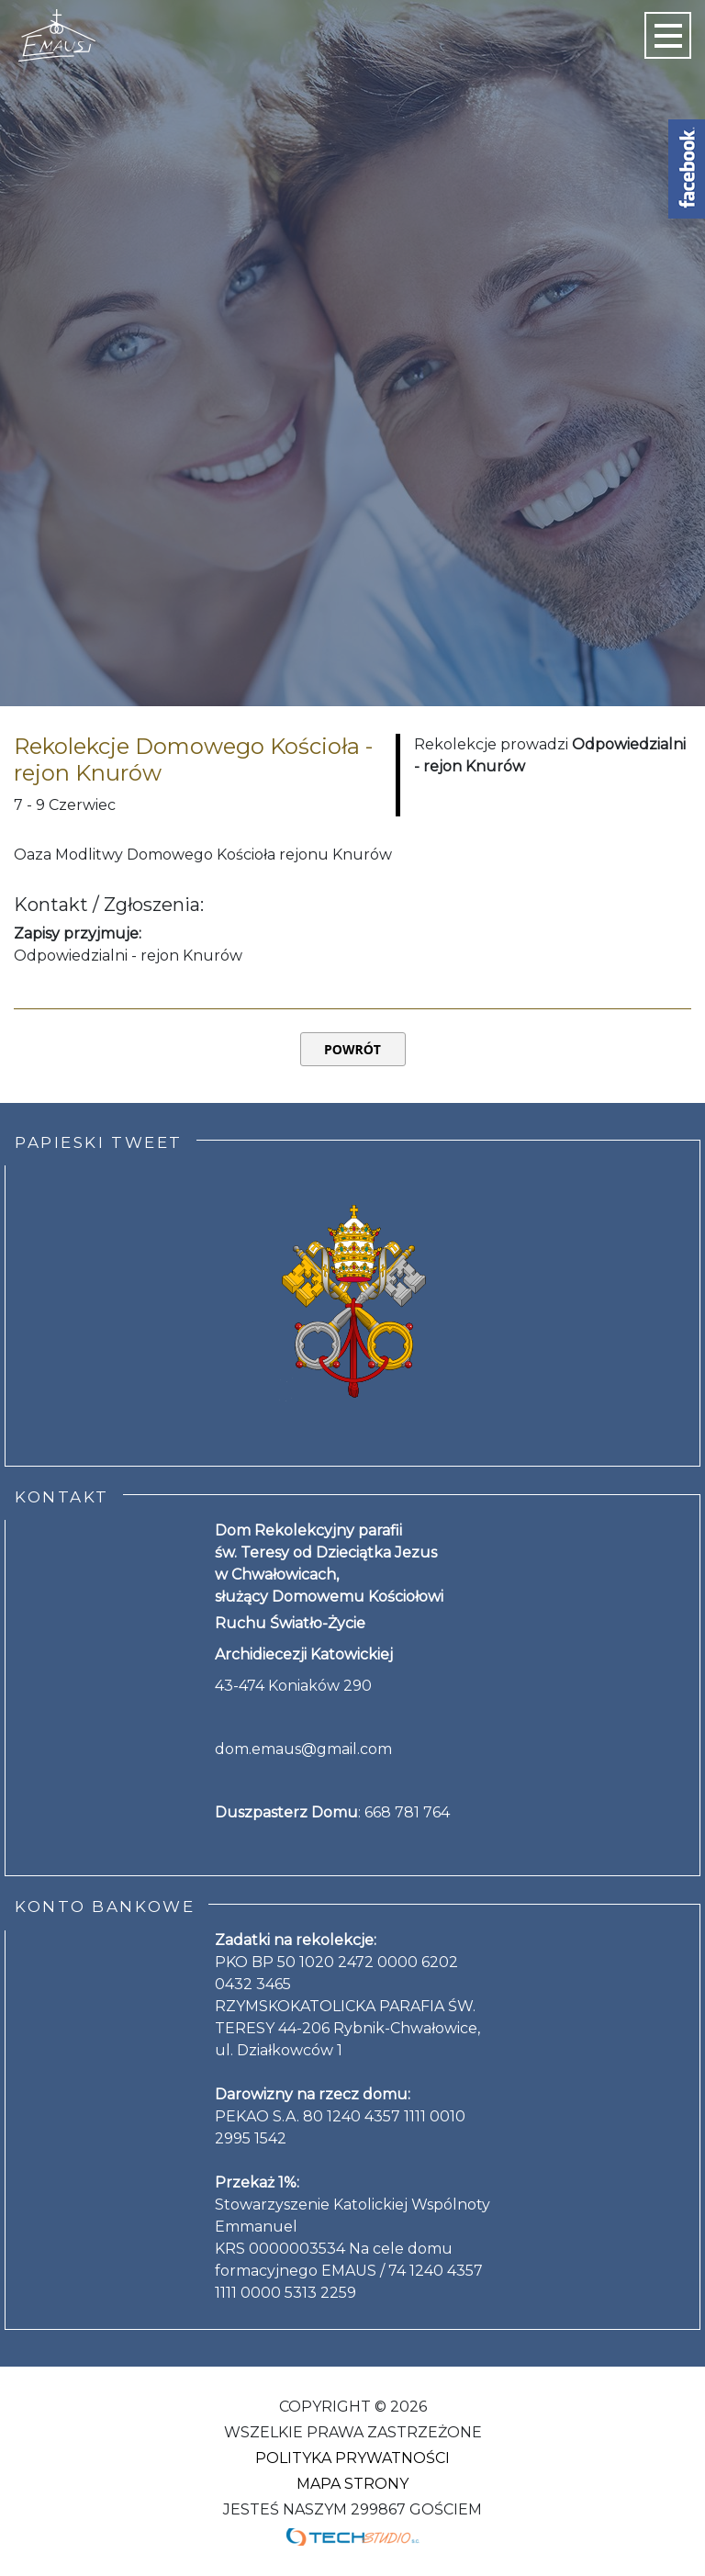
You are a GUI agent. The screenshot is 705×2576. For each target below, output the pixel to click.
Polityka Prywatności (352, 2458)
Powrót (352, 1049)
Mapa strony (352, 2483)
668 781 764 (407, 1812)
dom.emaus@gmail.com (303, 1749)
